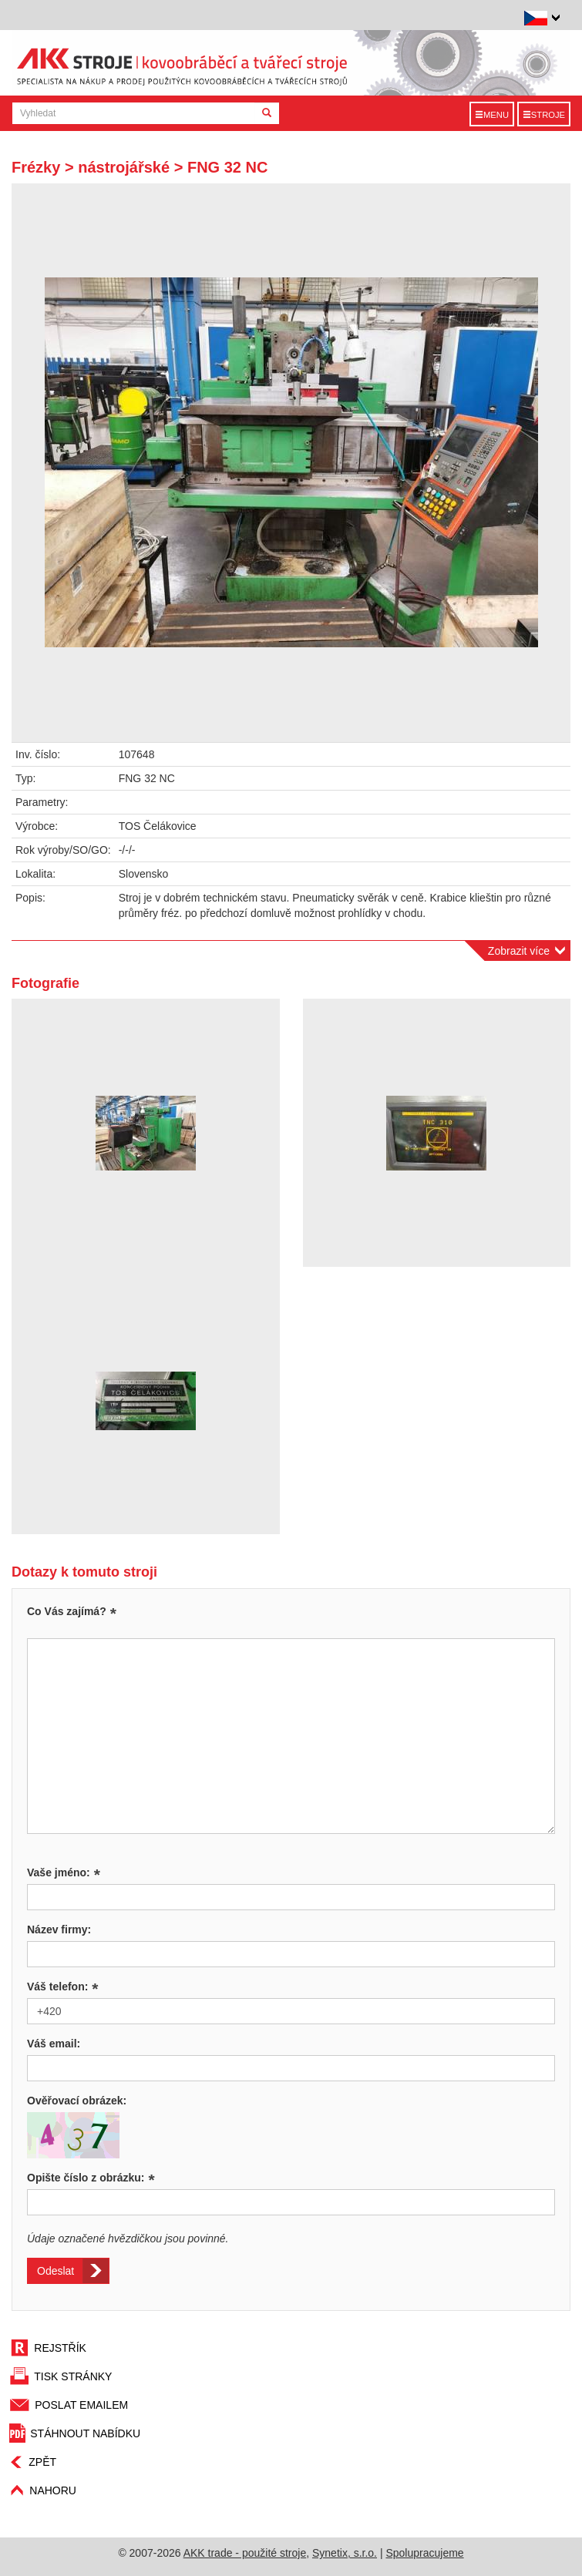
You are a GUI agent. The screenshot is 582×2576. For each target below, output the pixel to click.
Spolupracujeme (424, 2553)
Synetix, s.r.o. (344, 2553)
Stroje (544, 114)
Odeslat (55, 2271)
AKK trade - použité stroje (245, 2553)
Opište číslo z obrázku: (91, 2177)
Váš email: (53, 2043)
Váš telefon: (63, 1986)
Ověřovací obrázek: (76, 2100)
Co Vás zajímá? (66, 1611)
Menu (492, 114)
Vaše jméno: (63, 1872)
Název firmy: (59, 1929)
